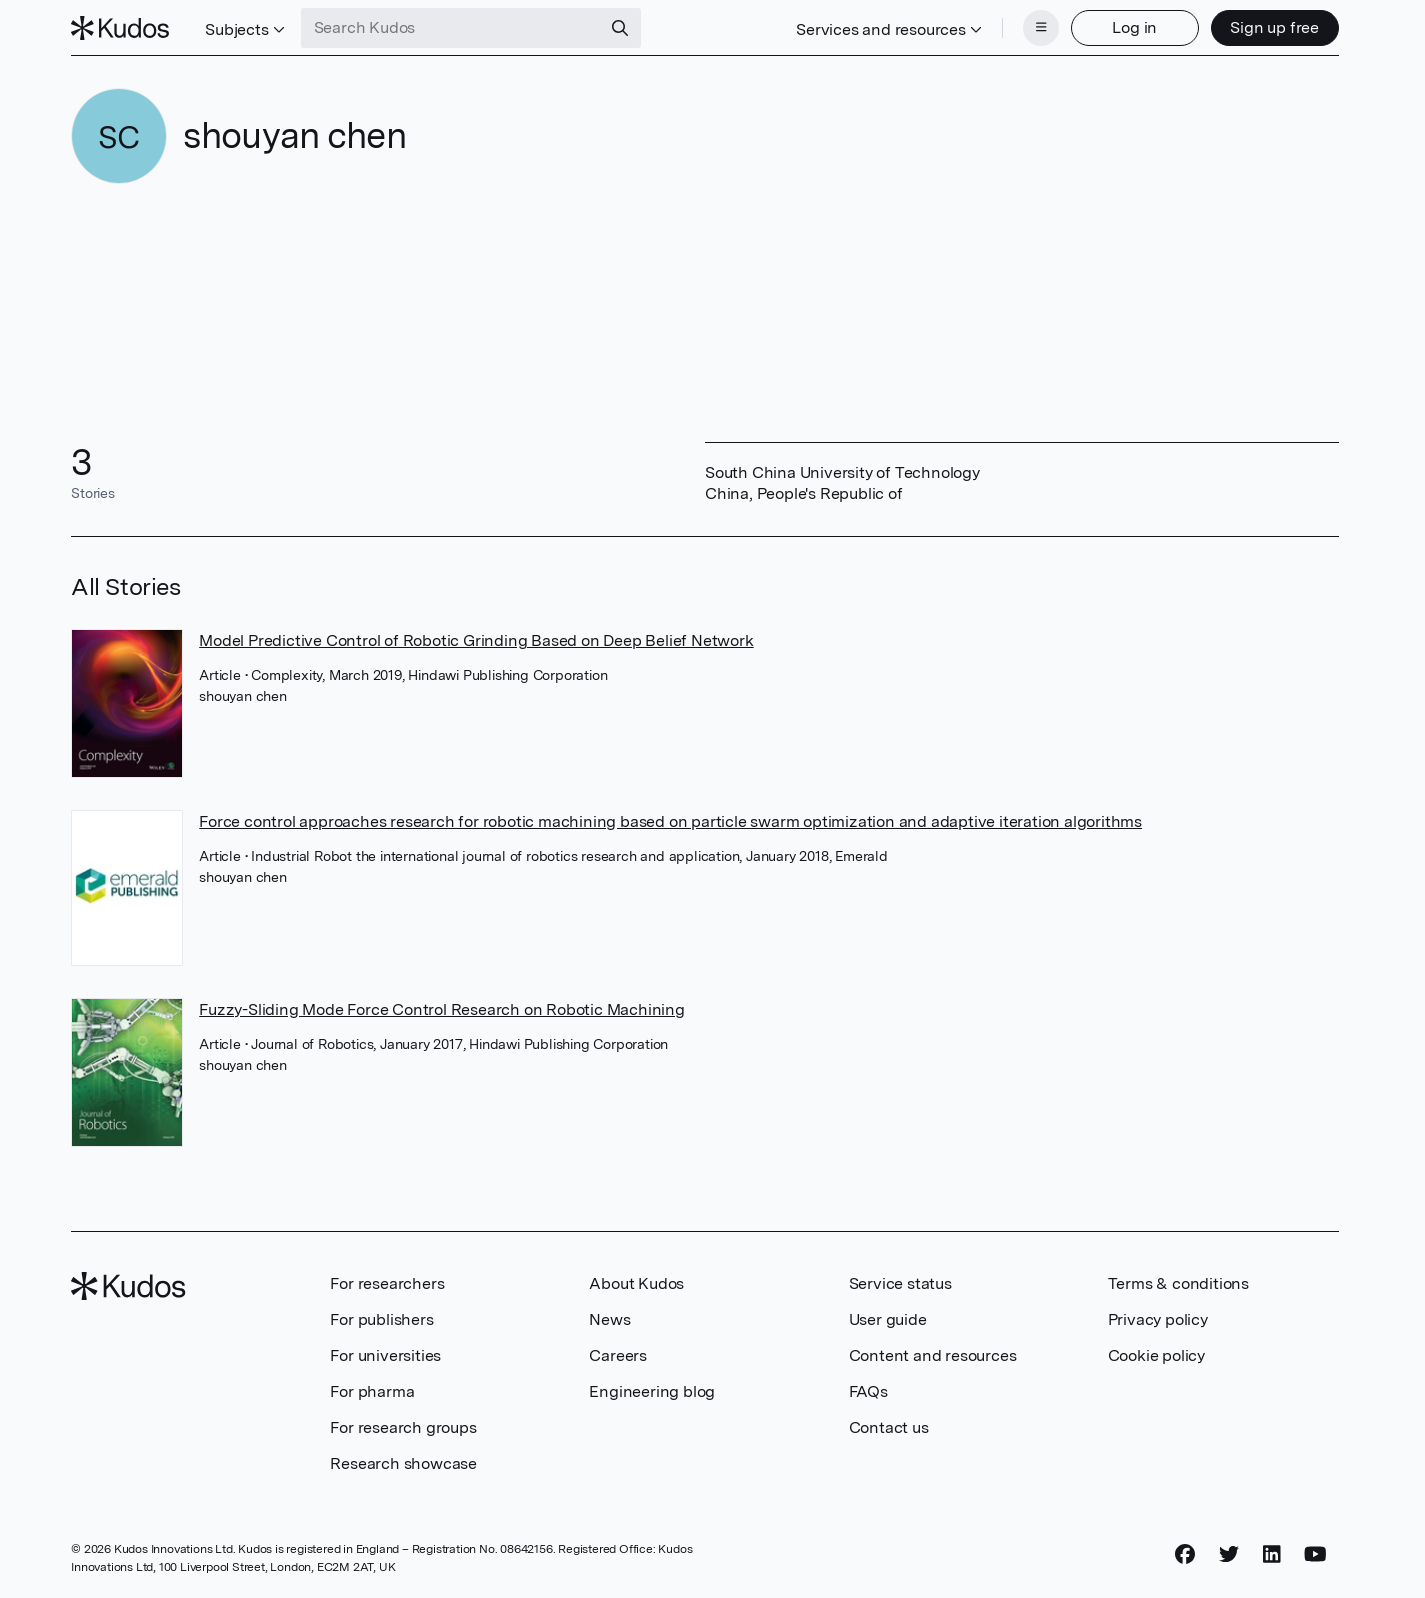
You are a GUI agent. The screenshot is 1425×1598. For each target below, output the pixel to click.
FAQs (868, 1391)
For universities (385, 1355)
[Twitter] (1229, 1555)
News (609, 1319)
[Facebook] (1185, 1555)
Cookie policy (1156, 1355)
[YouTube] (1315, 1555)
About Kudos (636, 1283)
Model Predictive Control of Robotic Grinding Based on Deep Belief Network (476, 640)
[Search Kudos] (451, 28)
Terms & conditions (1178, 1283)
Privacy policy (1158, 1319)
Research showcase (403, 1463)
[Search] (620, 28)
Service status (900, 1283)
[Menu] (1041, 28)
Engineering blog (652, 1391)
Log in (1134, 27)
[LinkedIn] (1272, 1555)
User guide (888, 1319)
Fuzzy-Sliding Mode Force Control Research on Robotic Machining (442, 1009)
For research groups (403, 1427)
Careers (618, 1355)
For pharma (372, 1391)
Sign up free (1274, 27)
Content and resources (933, 1355)
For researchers (387, 1283)
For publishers (381, 1319)
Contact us (889, 1427)
